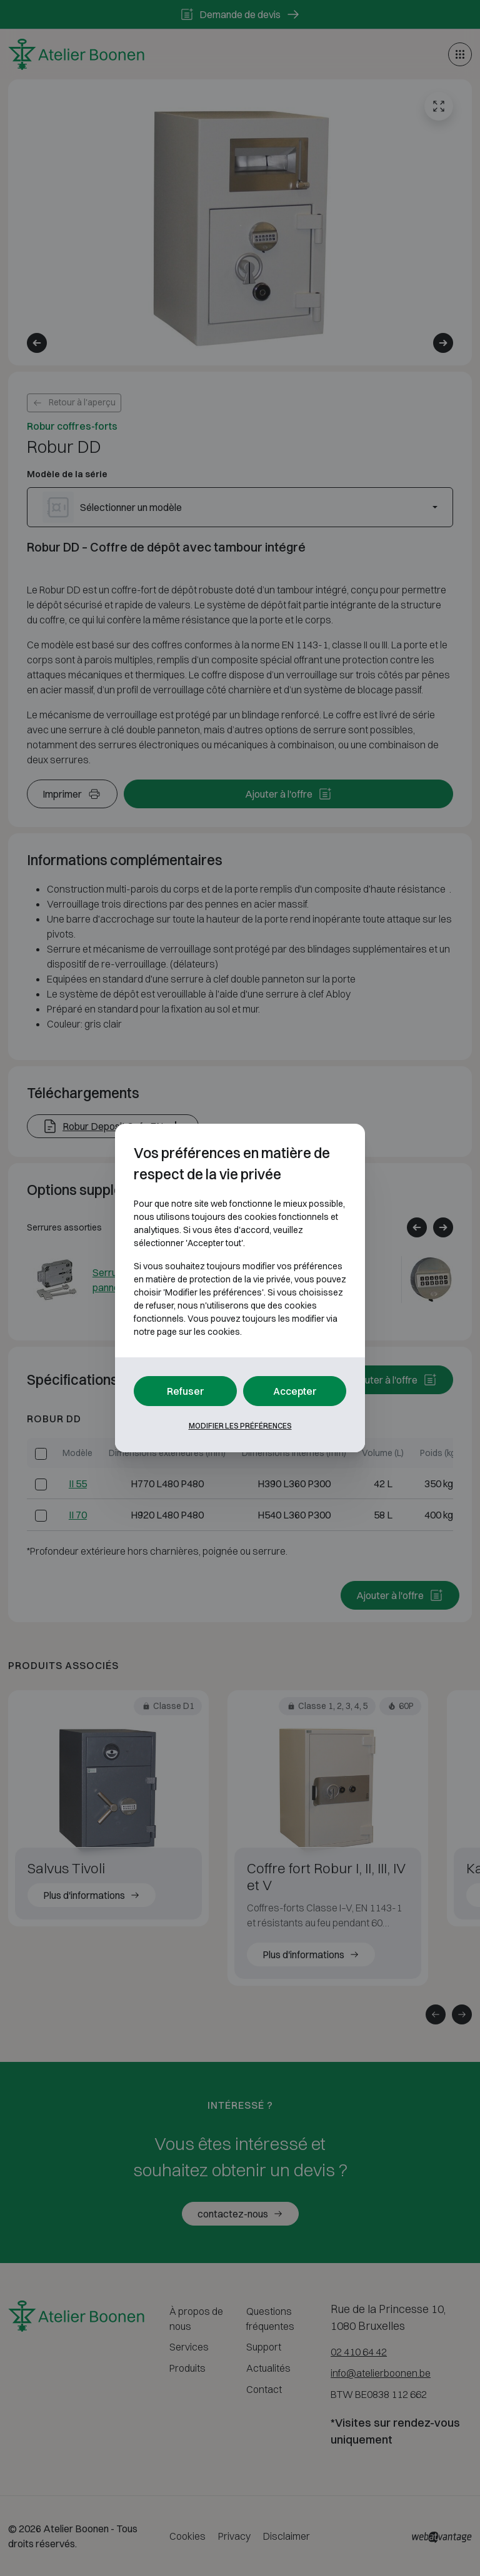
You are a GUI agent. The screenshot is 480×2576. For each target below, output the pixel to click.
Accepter (295, 1391)
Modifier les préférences (240, 1425)
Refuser (185, 1391)
